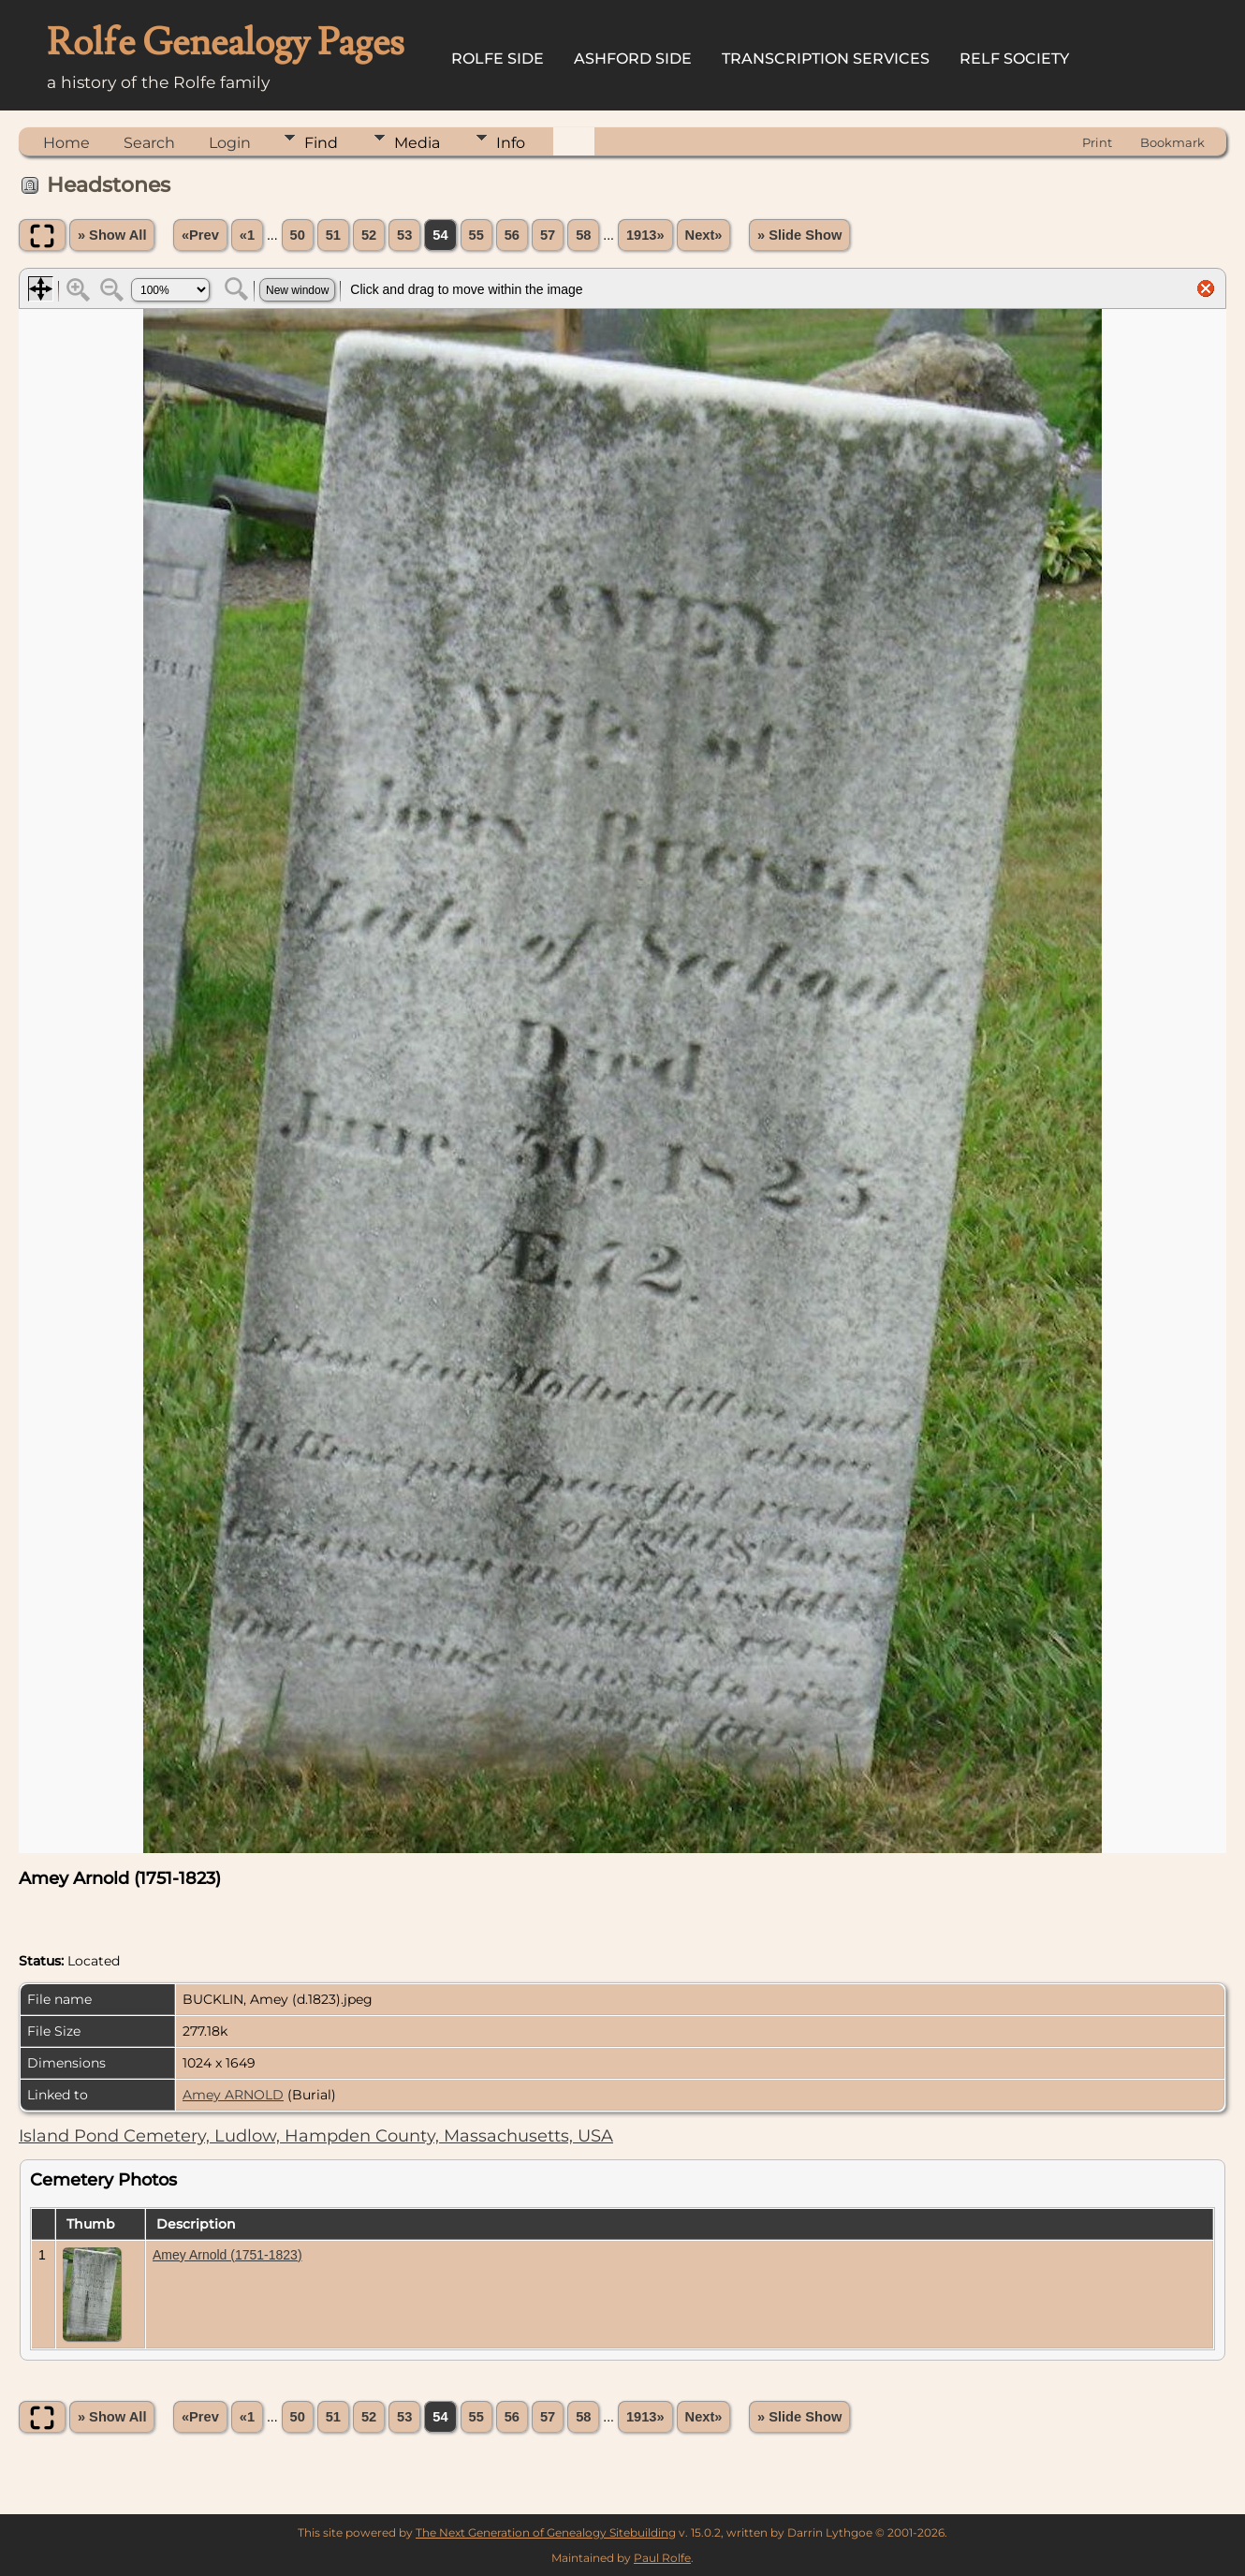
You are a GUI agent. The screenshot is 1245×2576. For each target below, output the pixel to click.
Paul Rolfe (662, 2558)
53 (404, 235)
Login (230, 143)
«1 (247, 235)
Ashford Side (633, 58)
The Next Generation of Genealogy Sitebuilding (546, 2532)
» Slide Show (799, 235)
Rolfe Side (497, 58)
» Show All (112, 235)
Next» (704, 235)
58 (583, 235)
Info (510, 143)
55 (476, 235)
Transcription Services (826, 58)
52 (368, 235)
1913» (645, 235)
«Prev (200, 235)
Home (66, 143)
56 (512, 235)
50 (297, 235)
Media (417, 143)
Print (1097, 142)
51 (333, 235)
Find (321, 143)
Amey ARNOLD (233, 2094)
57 (547, 235)
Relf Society (1014, 58)
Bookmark (1172, 142)
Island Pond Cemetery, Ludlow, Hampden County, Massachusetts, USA (316, 2136)
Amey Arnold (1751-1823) (227, 2254)
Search (149, 143)
